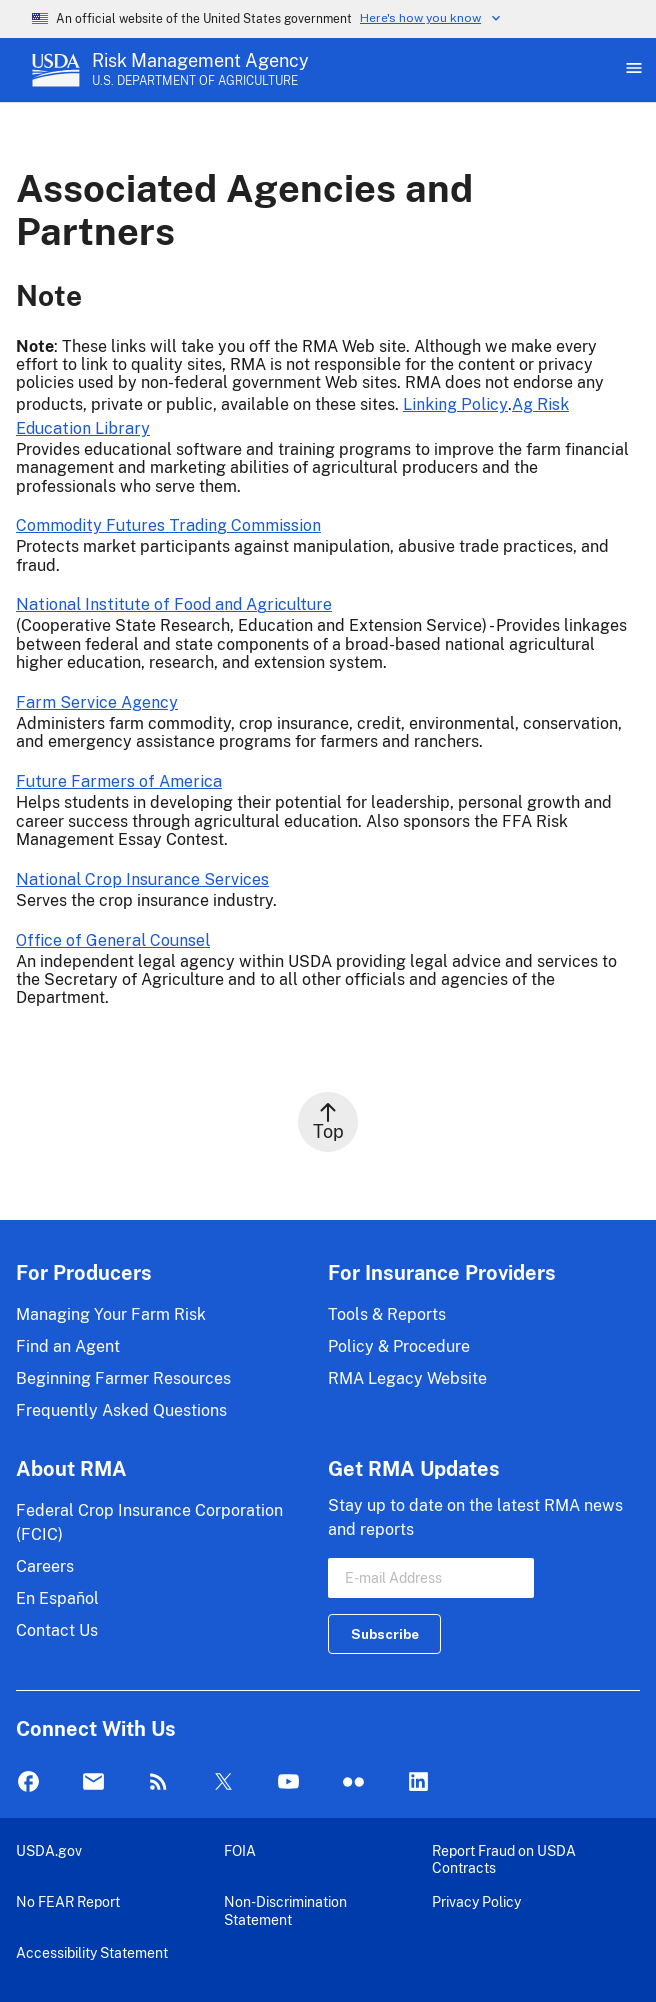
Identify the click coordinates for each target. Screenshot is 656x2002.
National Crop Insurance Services (142, 879)
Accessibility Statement (92, 1952)
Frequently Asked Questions (121, 1410)
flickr (353, 1782)
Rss (158, 1782)
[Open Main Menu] (632, 70)
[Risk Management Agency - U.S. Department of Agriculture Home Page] (200, 70)
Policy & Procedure (399, 1346)
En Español (57, 1598)
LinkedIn (418, 1782)
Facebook (28, 1782)
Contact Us (57, 1630)
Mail (93, 1782)
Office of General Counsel (113, 940)
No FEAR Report (68, 1901)
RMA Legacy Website (407, 1378)
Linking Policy (455, 404)
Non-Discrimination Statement (285, 1910)
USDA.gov (49, 1850)
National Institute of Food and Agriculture (174, 604)
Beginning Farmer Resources (123, 1378)
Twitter (223, 1782)
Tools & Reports (387, 1314)
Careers (45, 1566)
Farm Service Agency (97, 702)
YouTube (288, 1782)
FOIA (240, 1850)
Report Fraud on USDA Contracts (504, 1859)
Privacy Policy (476, 1901)
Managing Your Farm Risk (111, 1314)
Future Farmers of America (119, 781)
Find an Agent (68, 1346)
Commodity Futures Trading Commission (168, 525)
